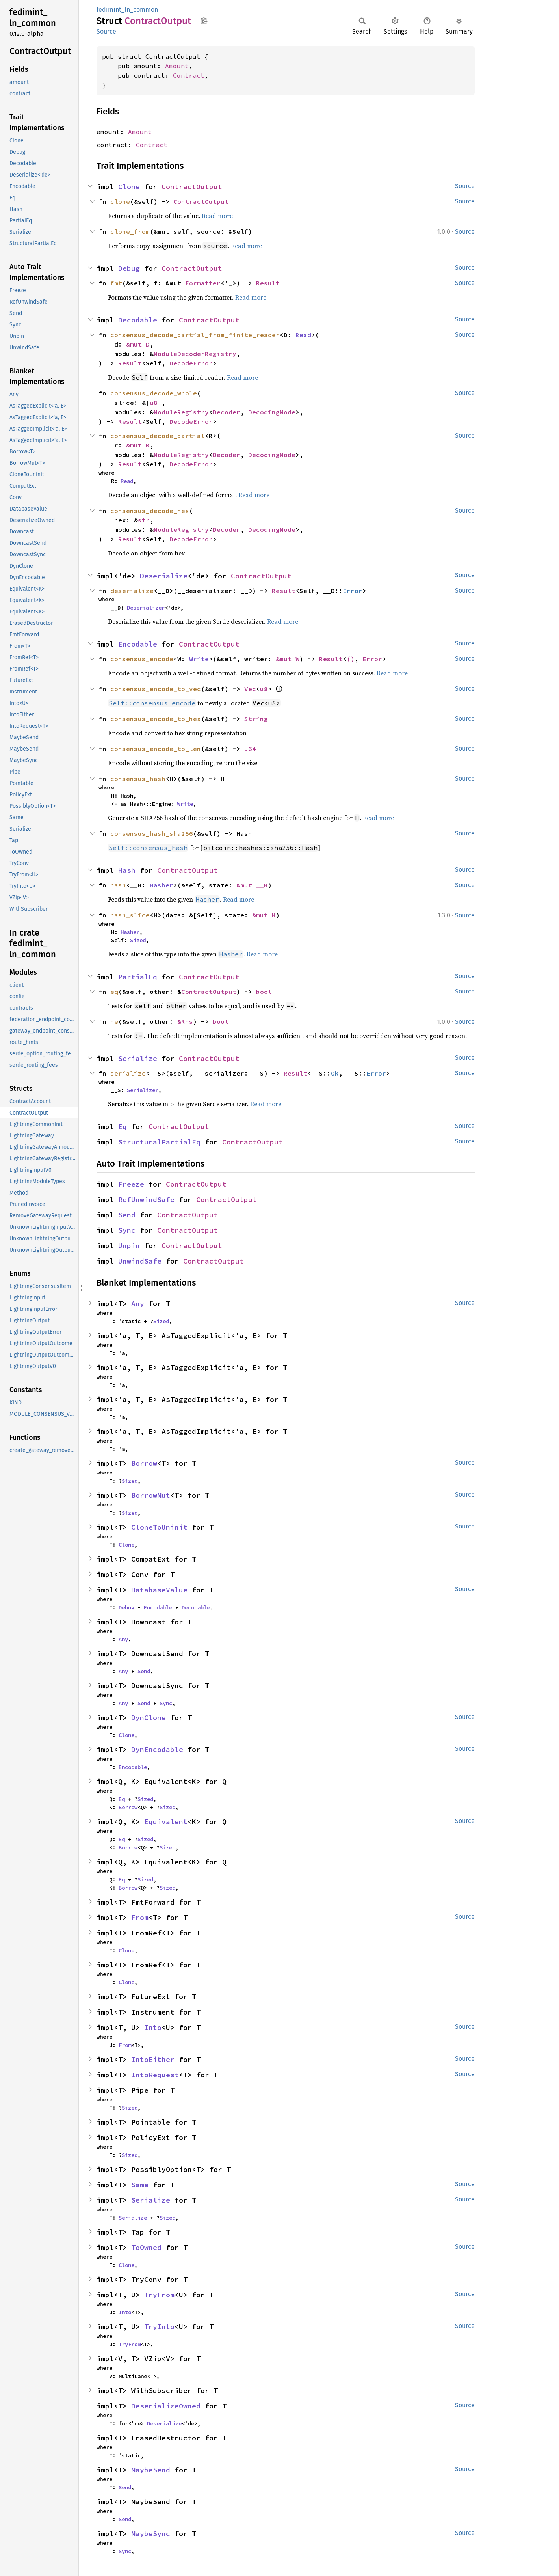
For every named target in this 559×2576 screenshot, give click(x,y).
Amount (177, 66)
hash (118, 885)
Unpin (129, 1245)
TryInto (159, 2326)
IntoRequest (155, 2074)
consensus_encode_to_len (155, 749)
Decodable (137, 319)
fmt (116, 283)
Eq (122, 1126)
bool (264, 991)
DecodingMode (271, 412)
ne (114, 1021)
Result (268, 283)
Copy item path (203, 20)
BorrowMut (150, 1495)
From (140, 1917)
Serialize (137, 1058)
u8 (154, 402)
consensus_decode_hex (149, 510)
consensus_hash (137, 779)
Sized (138, 940)
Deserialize (164, 575)
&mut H (264, 915)
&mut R (138, 445)
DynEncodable (157, 1749)
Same (140, 2184)
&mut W (287, 659)
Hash (127, 870)
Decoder (226, 412)
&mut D (138, 344)
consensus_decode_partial (157, 436)
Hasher (161, 885)
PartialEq (137, 976)
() (351, 659)
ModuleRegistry (181, 412)
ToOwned (146, 2247)
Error (352, 591)
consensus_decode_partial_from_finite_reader (195, 335)
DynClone (148, 1717)
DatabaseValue (159, 1589)
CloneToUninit (159, 1527)
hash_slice (130, 915)
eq (114, 991)
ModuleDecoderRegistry (195, 354)
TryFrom (159, 2294)
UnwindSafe (140, 1261)
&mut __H (252, 885)
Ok (335, 1073)
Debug (129, 268)
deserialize (132, 591)
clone (120, 201)
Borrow (144, 1463)
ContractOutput (192, 186)
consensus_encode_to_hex (155, 719)
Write (199, 659)
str (144, 520)
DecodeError (191, 363)
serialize (128, 1073)
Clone (129, 186)
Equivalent (166, 1821)
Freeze (131, 1184)
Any (137, 1303)
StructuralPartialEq (159, 1141)
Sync (127, 1230)
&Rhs (185, 1021)
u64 (250, 749)
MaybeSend (150, 2469)
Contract (188, 75)
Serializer (142, 1090)
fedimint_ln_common (127, 9)
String (256, 719)
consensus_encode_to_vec (155, 689)
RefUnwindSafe (146, 1199)
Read (303, 335)
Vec (250, 689)
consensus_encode (141, 659)
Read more (217, 215)
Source (106, 31)
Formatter (203, 283)
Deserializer (146, 607)
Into (153, 2027)
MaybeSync (150, 2533)
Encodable (137, 644)
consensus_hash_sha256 (151, 833)
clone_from (130, 231)
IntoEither (153, 2059)
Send (127, 1214)
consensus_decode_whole (153, 393)
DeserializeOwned (166, 2405)
